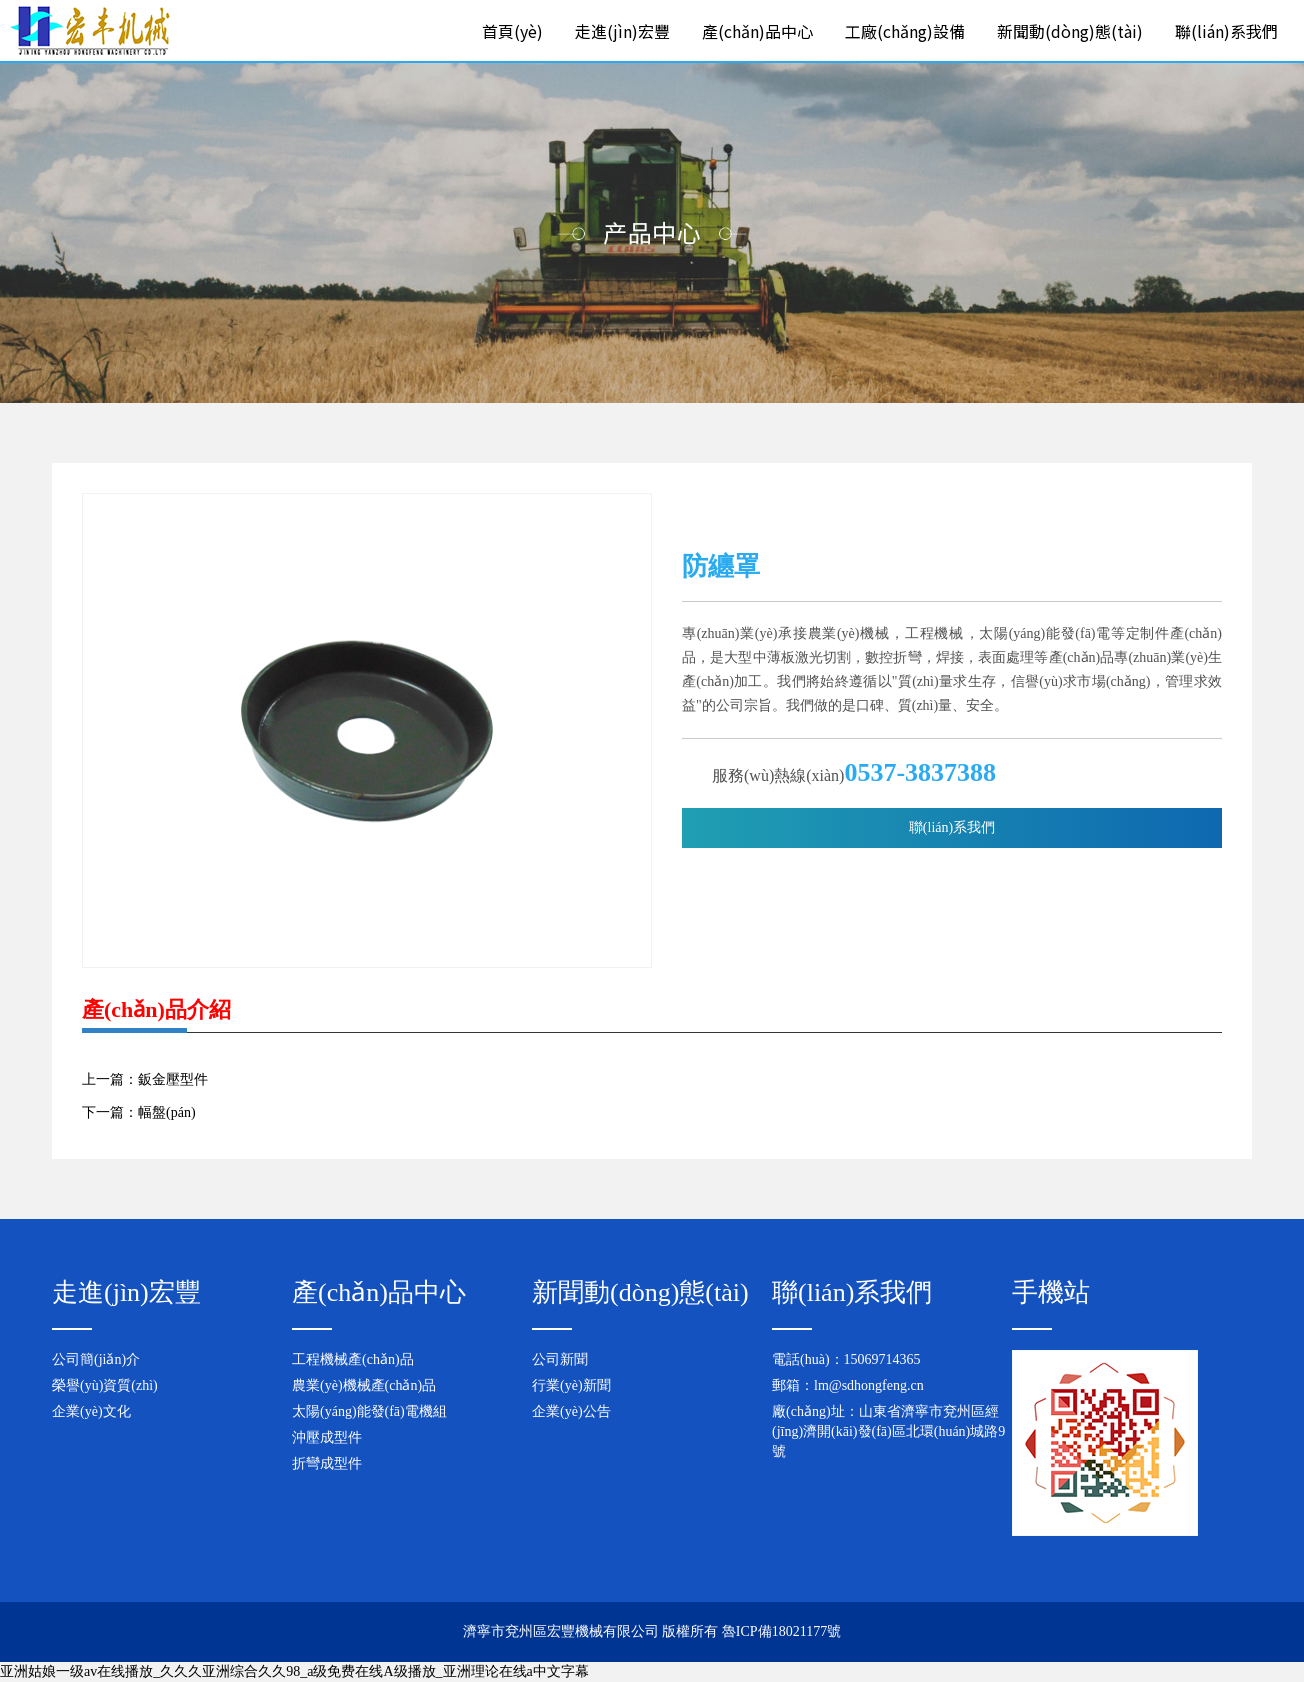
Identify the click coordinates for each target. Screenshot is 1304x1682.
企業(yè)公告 (571, 1411)
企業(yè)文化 (91, 1411)
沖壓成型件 (327, 1437)
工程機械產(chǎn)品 (353, 1359)
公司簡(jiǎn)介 (96, 1359)
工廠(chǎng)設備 (905, 31)
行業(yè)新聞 (571, 1385)
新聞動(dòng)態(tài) (1070, 31)
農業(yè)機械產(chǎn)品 (364, 1385)
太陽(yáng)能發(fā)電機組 (369, 1411)
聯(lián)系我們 (1226, 31)
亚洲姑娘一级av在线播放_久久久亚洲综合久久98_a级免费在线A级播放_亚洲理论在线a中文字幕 (294, 1671)
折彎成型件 (327, 1463)
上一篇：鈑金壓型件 (145, 1079)
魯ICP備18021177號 (781, 1631)
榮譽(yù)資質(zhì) (105, 1385)
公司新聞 (560, 1359)
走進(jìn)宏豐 (622, 31)
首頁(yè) (512, 31)
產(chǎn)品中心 (757, 31)
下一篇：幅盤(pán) (139, 1112)
